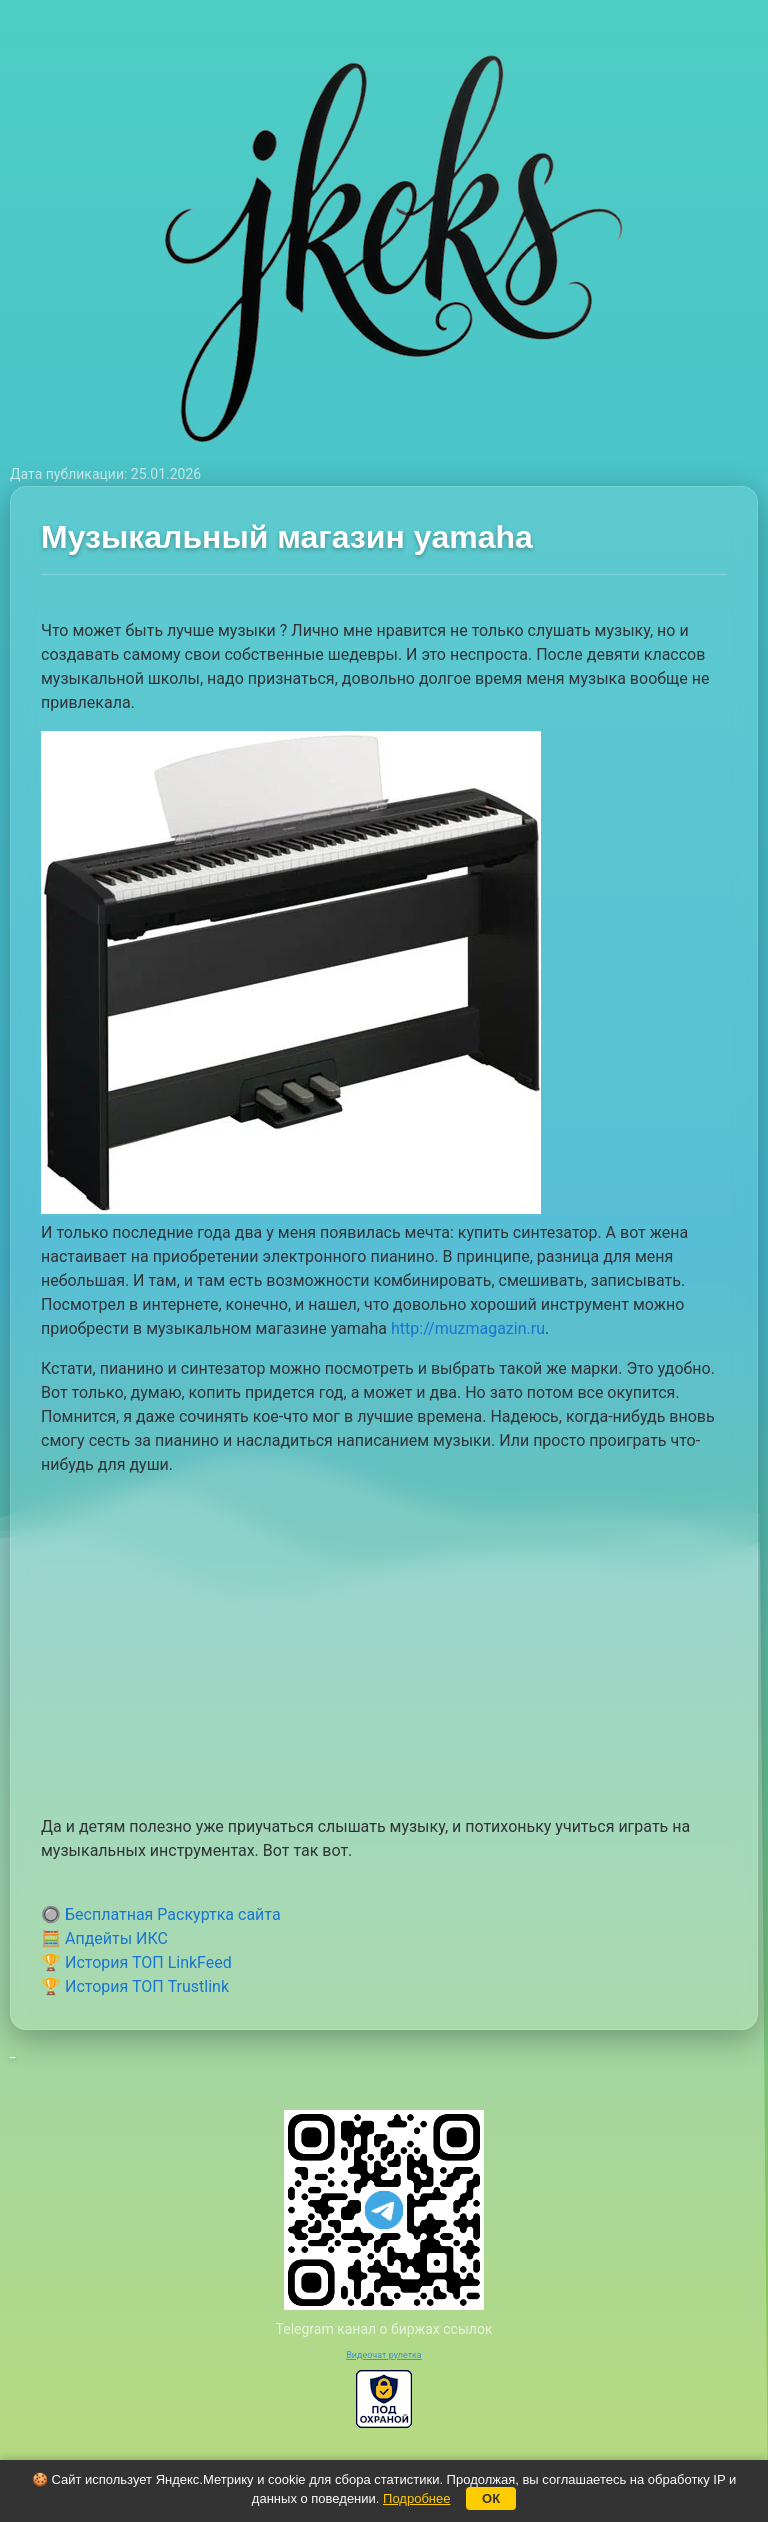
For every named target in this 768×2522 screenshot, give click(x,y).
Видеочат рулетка (384, 2355)
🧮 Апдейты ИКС (104, 1938)
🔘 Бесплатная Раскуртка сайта (161, 1914)
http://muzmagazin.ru (468, 1328)
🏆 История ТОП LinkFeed (136, 1962)
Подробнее (416, 2498)
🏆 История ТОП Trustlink (135, 1986)
